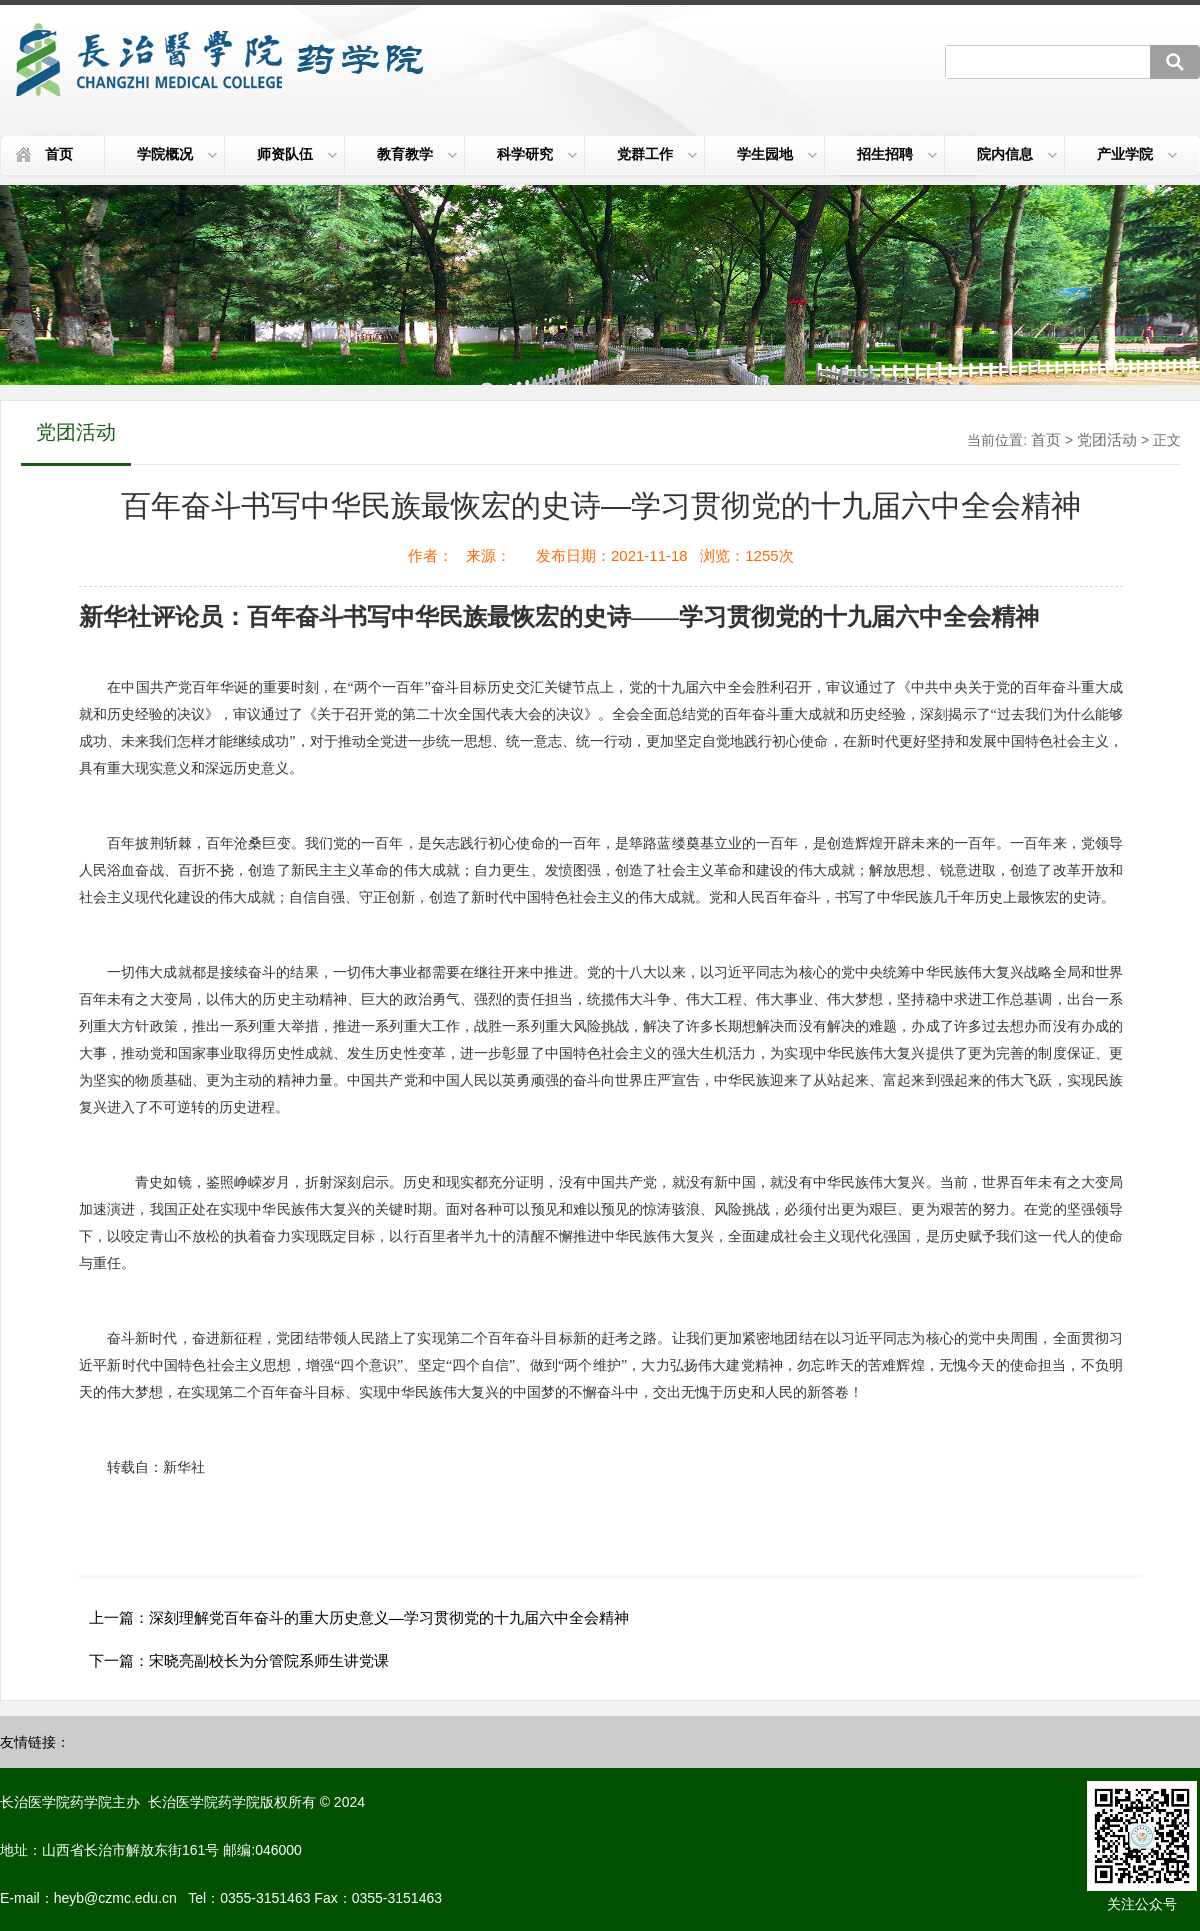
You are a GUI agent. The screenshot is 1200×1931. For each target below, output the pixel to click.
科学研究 (537, 154)
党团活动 (1107, 439)
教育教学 (417, 154)
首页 (59, 154)
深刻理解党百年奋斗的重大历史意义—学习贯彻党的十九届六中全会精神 (389, 1617)
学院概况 (177, 154)
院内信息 (1017, 154)
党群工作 (657, 154)
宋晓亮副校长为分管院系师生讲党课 (269, 1660)
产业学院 (1137, 154)
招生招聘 (897, 154)
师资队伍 (297, 154)
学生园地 (777, 154)
